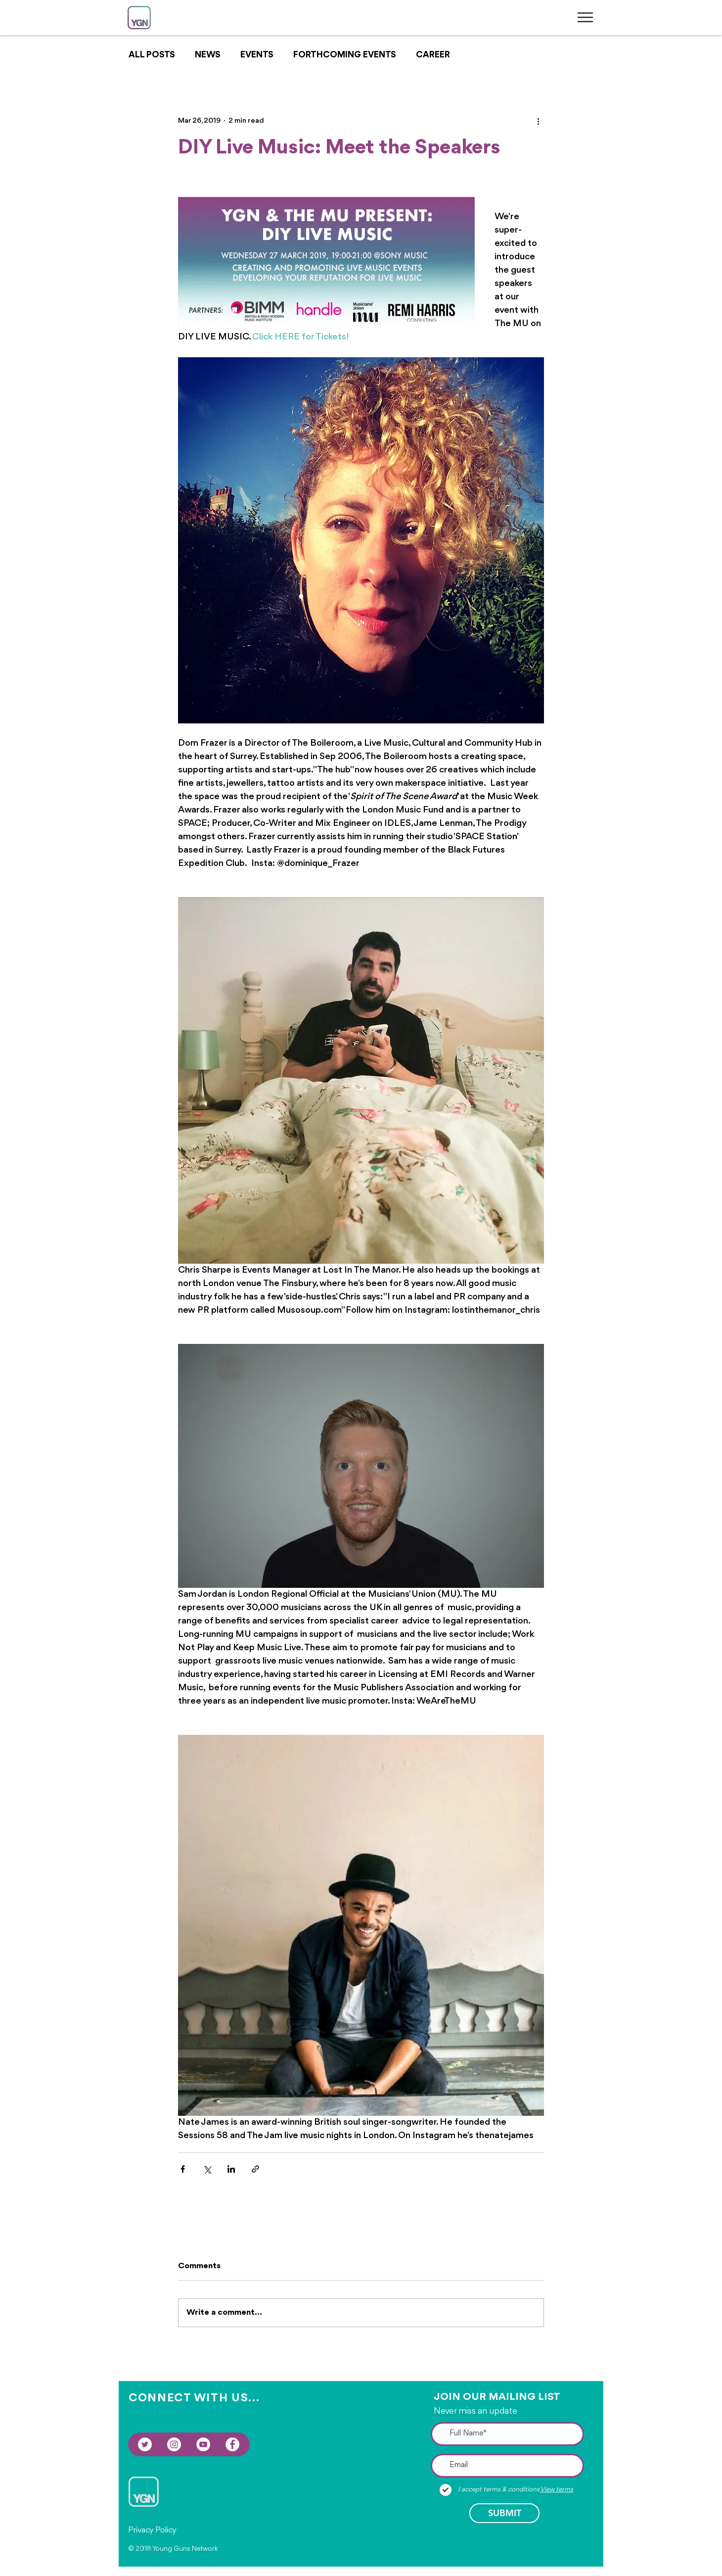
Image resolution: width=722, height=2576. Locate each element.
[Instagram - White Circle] (174, 2444)
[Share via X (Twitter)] (207, 2169)
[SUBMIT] (504, 2513)
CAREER (433, 54)
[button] (585, 17)
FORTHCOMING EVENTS (344, 54)
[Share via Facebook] (182, 2169)
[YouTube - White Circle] (203, 2444)
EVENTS (256, 54)
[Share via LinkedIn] (231, 2169)
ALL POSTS (152, 54)
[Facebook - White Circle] (232, 2444)
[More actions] (538, 121)
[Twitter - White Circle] (145, 2444)
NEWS (208, 54)
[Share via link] (255, 2169)
